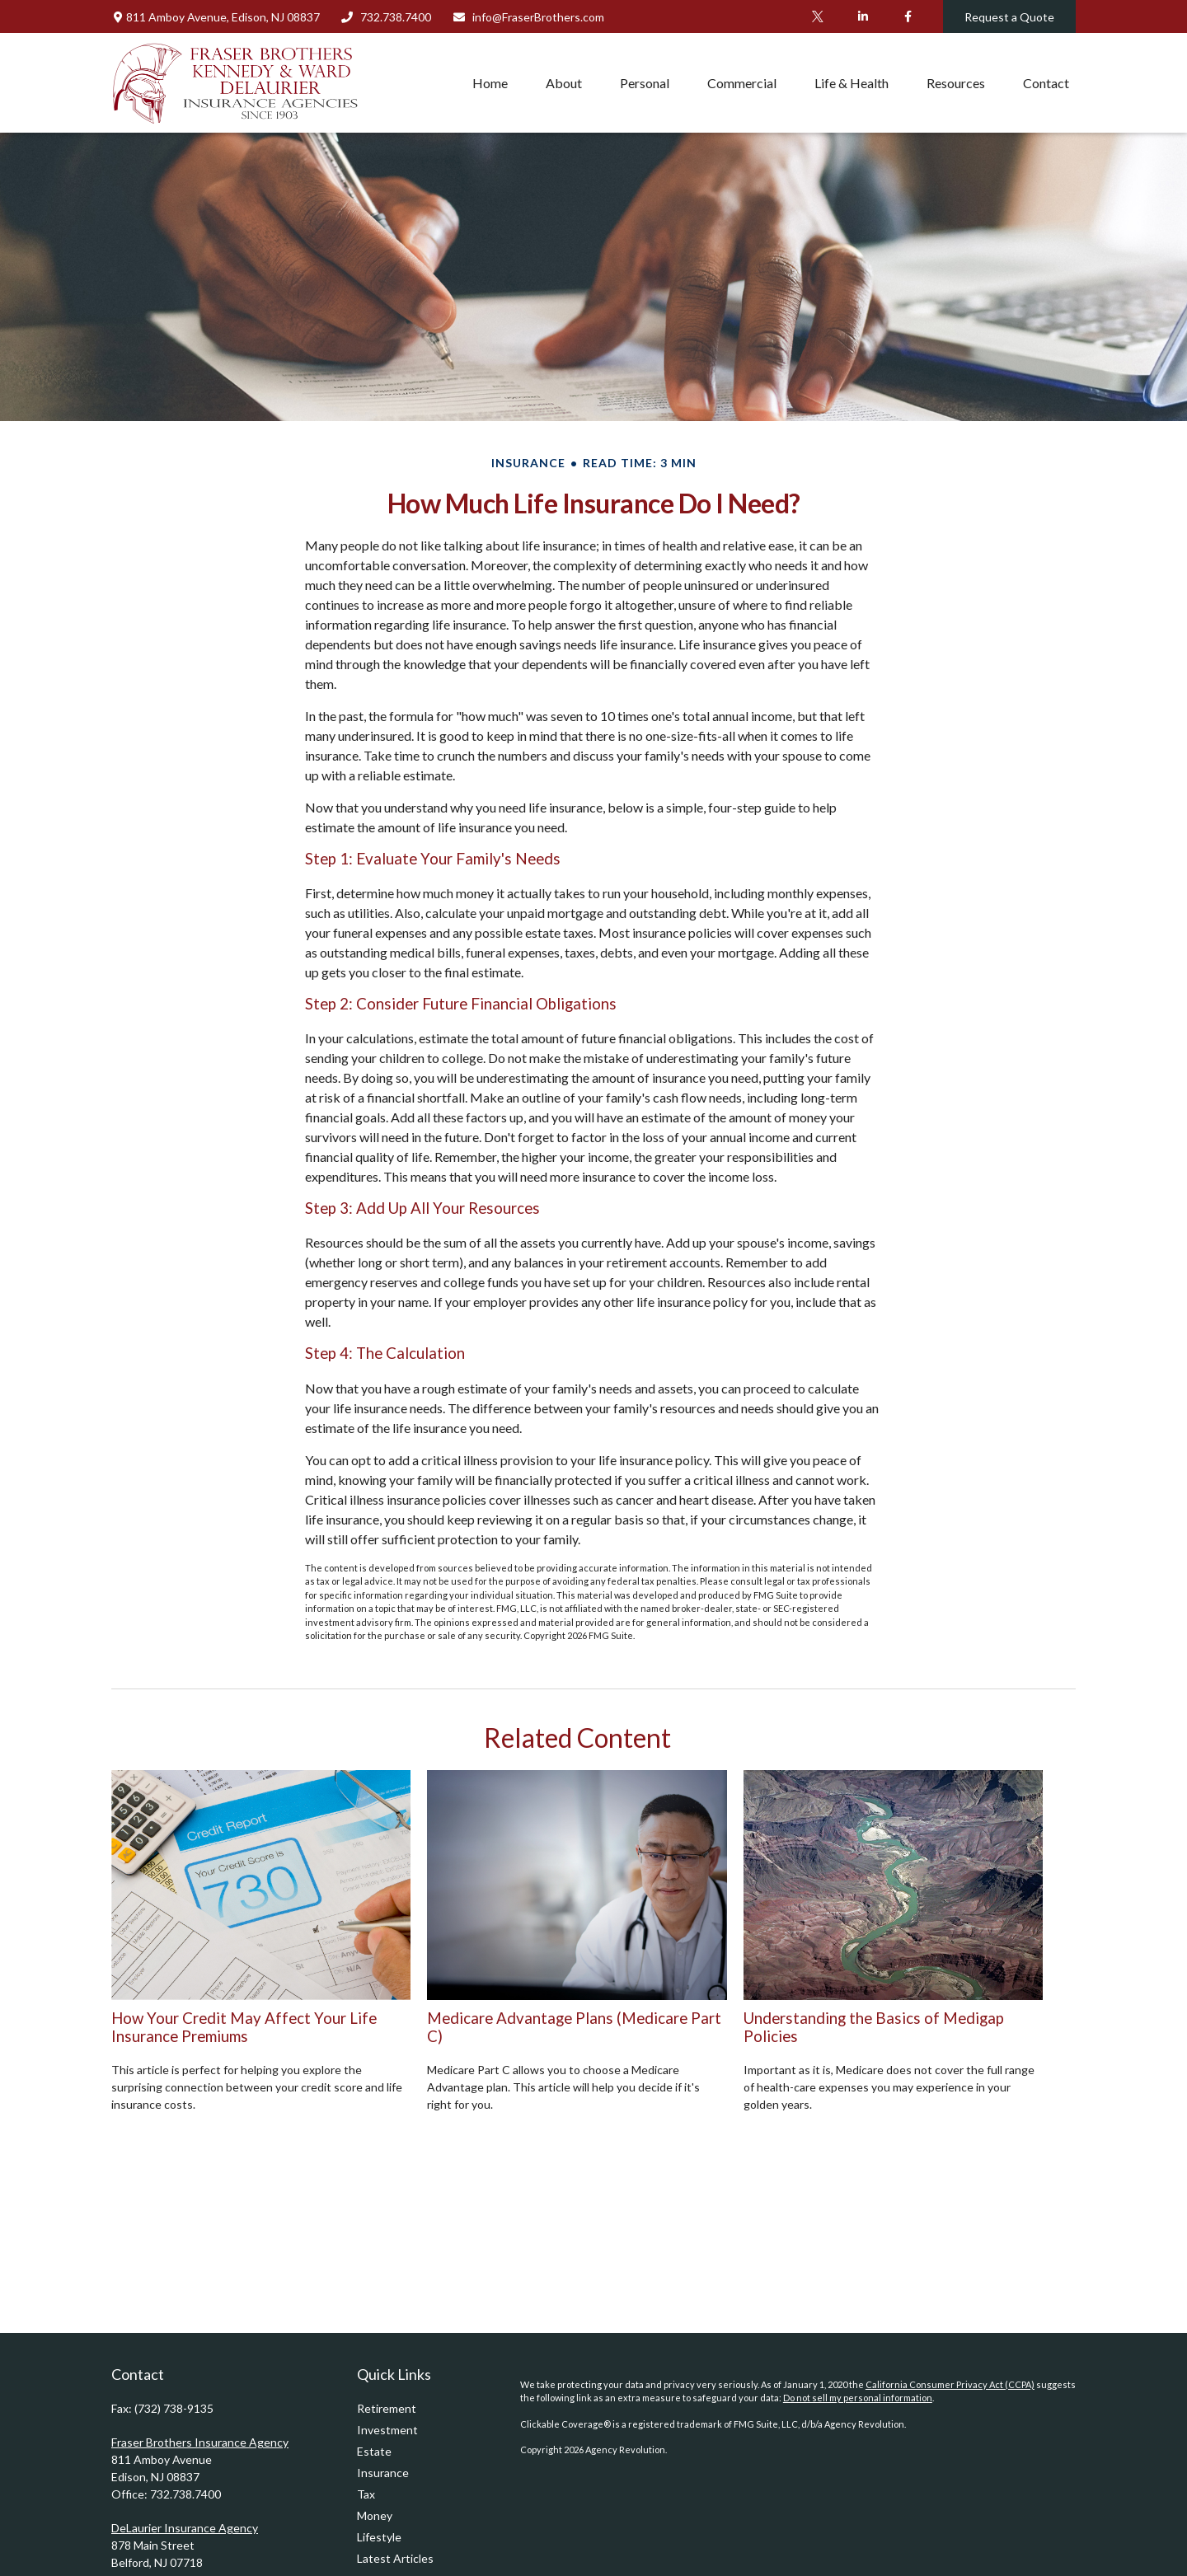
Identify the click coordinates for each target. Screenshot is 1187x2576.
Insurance (383, 2473)
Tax (366, 2494)
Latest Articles (395, 2558)
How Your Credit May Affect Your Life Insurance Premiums (244, 2027)
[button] (490, 82)
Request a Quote (1009, 17)
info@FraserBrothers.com (528, 17)
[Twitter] (817, 16)
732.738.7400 (386, 17)
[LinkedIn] (862, 16)
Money (374, 2515)
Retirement (386, 2408)
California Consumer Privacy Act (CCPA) (950, 2384)
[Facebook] (908, 16)
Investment (387, 2430)
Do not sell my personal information (857, 2397)
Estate (374, 2451)
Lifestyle (379, 2537)
